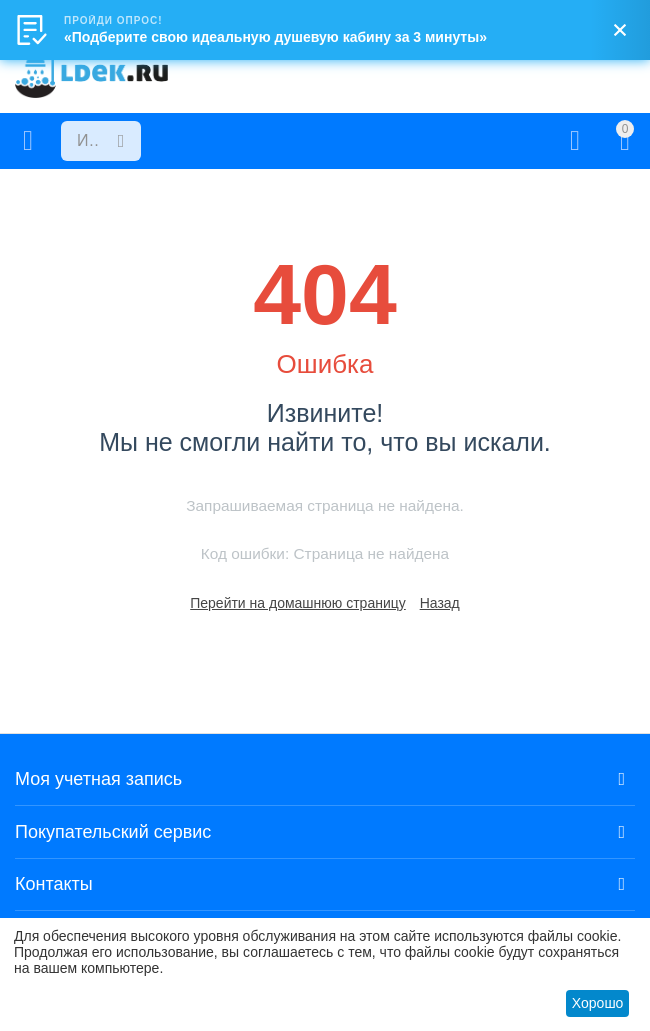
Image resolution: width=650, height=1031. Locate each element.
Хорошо (598, 1003)
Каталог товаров (28, 141)
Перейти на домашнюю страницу (298, 603)
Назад (440, 603)
